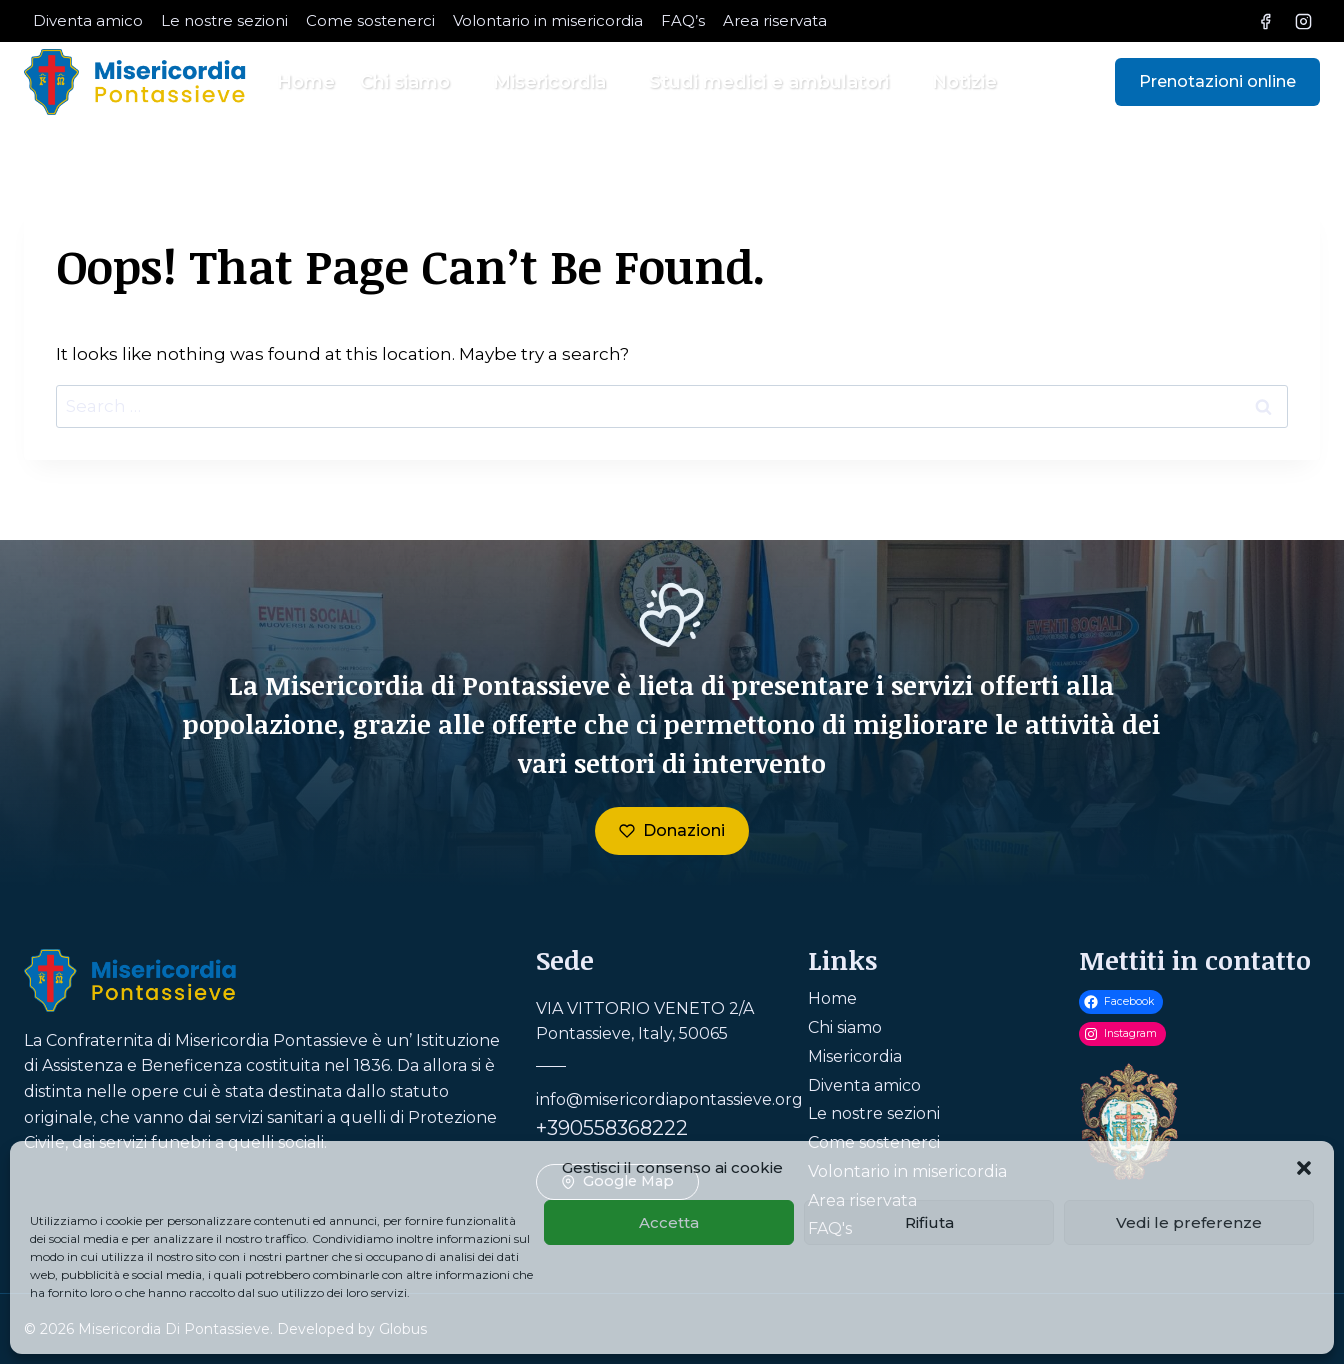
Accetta (669, 1222)
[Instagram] (1303, 21)
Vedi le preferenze (1189, 1222)
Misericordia (855, 1056)
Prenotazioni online (1217, 81)
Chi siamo (845, 1027)
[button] (1304, 1168)
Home (306, 82)
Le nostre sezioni (224, 20)
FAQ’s (683, 20)
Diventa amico (88, 20)
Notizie (964, 82)
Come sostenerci (370, 20)
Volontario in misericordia (548, 20)
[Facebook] (1266, 21)
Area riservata (775, 20)
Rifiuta (929, 1222)
